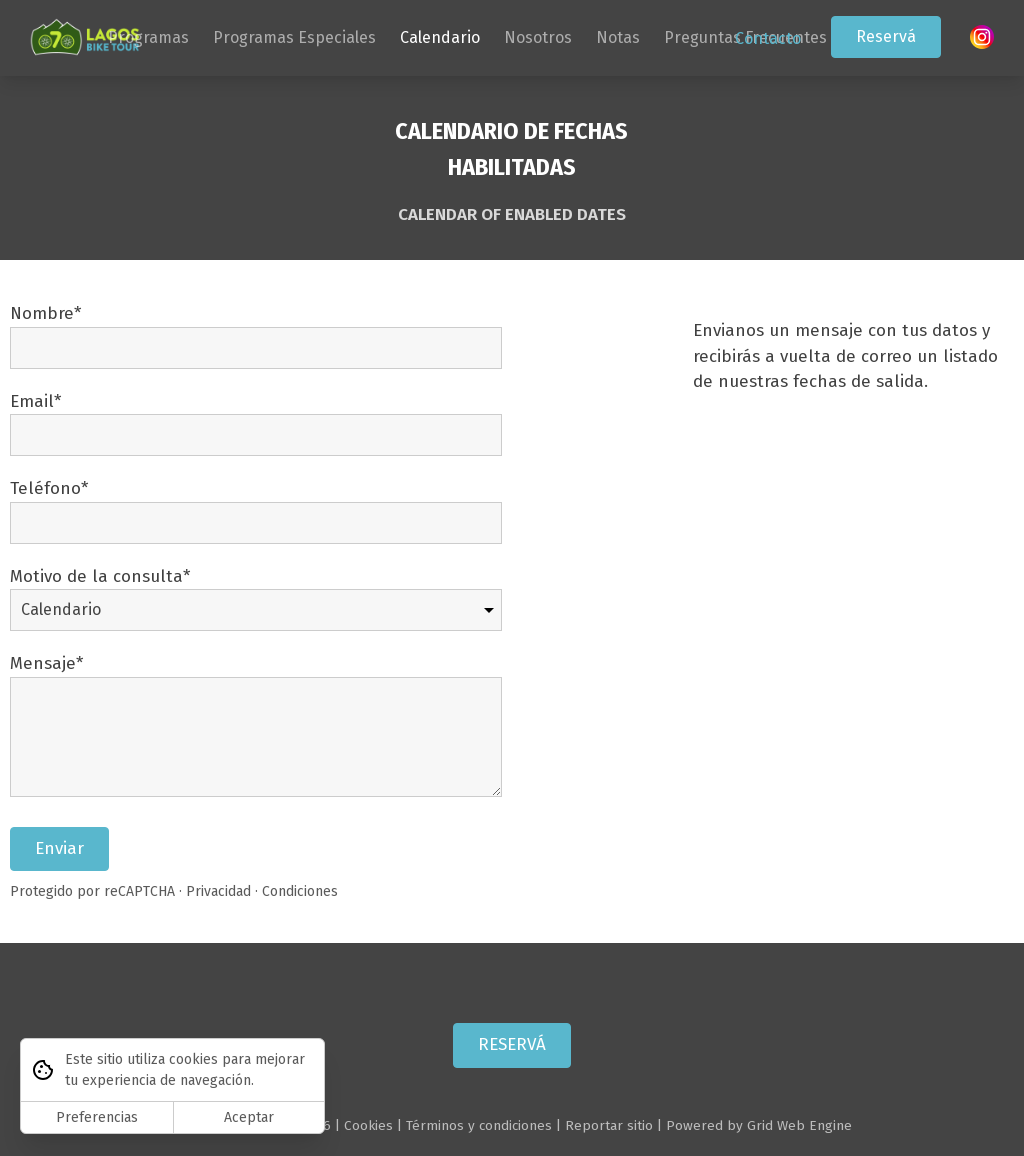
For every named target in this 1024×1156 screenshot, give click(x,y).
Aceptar (249, 1117)
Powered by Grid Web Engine (759, 1125)
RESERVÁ (512, 1045)
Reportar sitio (609, 1125)
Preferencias (97, 1117)
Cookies (368, 1125)
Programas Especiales (294, 37)
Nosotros (538, 37)
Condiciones (300, 892)
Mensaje (43, 664)
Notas (618, 37)
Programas (148, 37)
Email (32, 401)
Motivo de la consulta (96, 576)
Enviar (59, 848)
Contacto (768, 38)
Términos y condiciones (479, 1125)
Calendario (440, 37)
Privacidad (218, 892)
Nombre (42, 314)
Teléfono (45, 489)
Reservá (886, 36)
